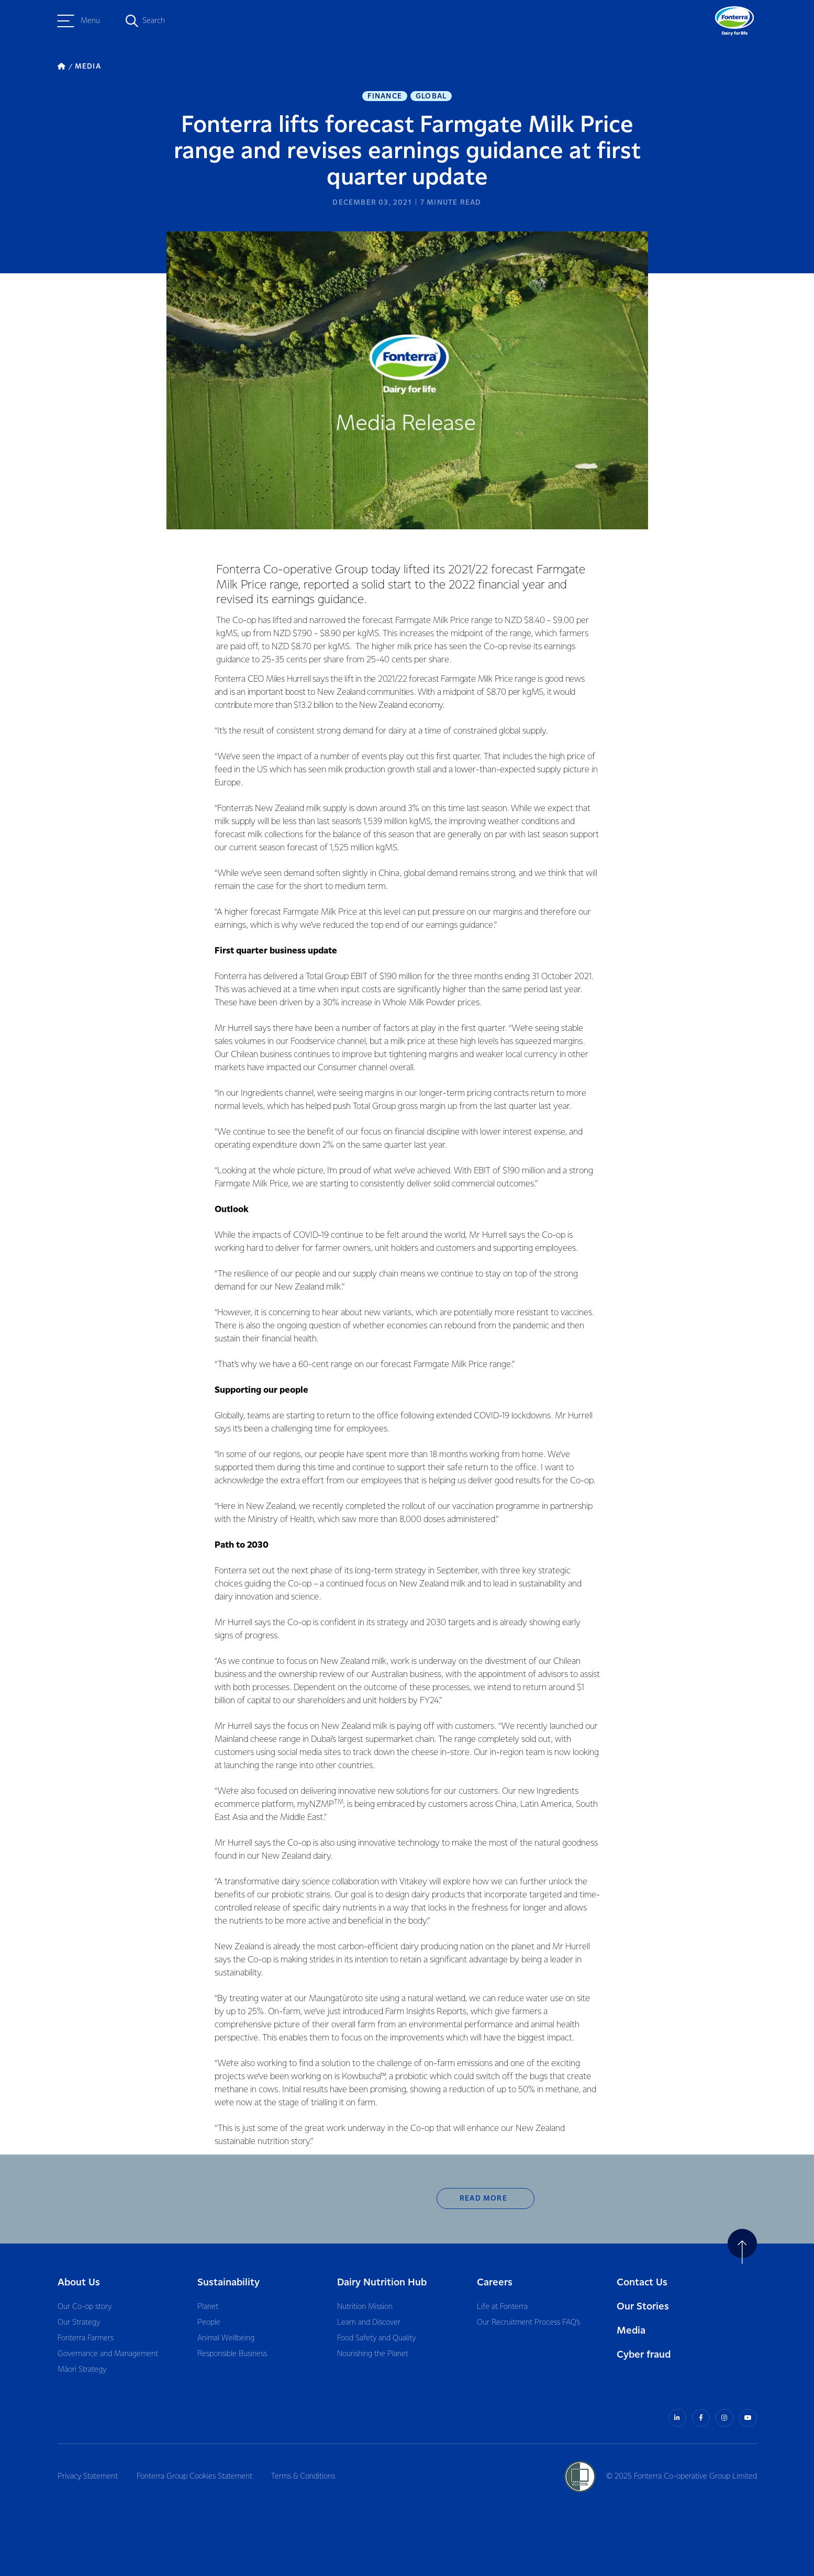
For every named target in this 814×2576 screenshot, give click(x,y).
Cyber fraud (644, 2355)
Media (631, 2331)
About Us (79, 2283)
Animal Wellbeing (225, 2338)
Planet (207, 2307)
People (208, 2322)
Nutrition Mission (365, 2307)
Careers (494, 2283)
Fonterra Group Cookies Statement (194, 2476)
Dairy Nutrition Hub (382, 2283)
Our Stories (643, 2307)
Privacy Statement (88, 2476)
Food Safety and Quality (376, 2338)
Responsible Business (232, 2354)
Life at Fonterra (502, 2307)
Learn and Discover (368, 2322)
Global (431, 96)
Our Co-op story (84, 2307)
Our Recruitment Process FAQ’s (528, 2322)
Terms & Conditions (303, 2476)
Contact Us (642, 2283)
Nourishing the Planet (372, 2354)
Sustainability (228, 2283)
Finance (384, 96)
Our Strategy (79, 2322)
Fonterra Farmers (86, 2338)
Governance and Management (108, 2354)
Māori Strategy (82, 2369)
